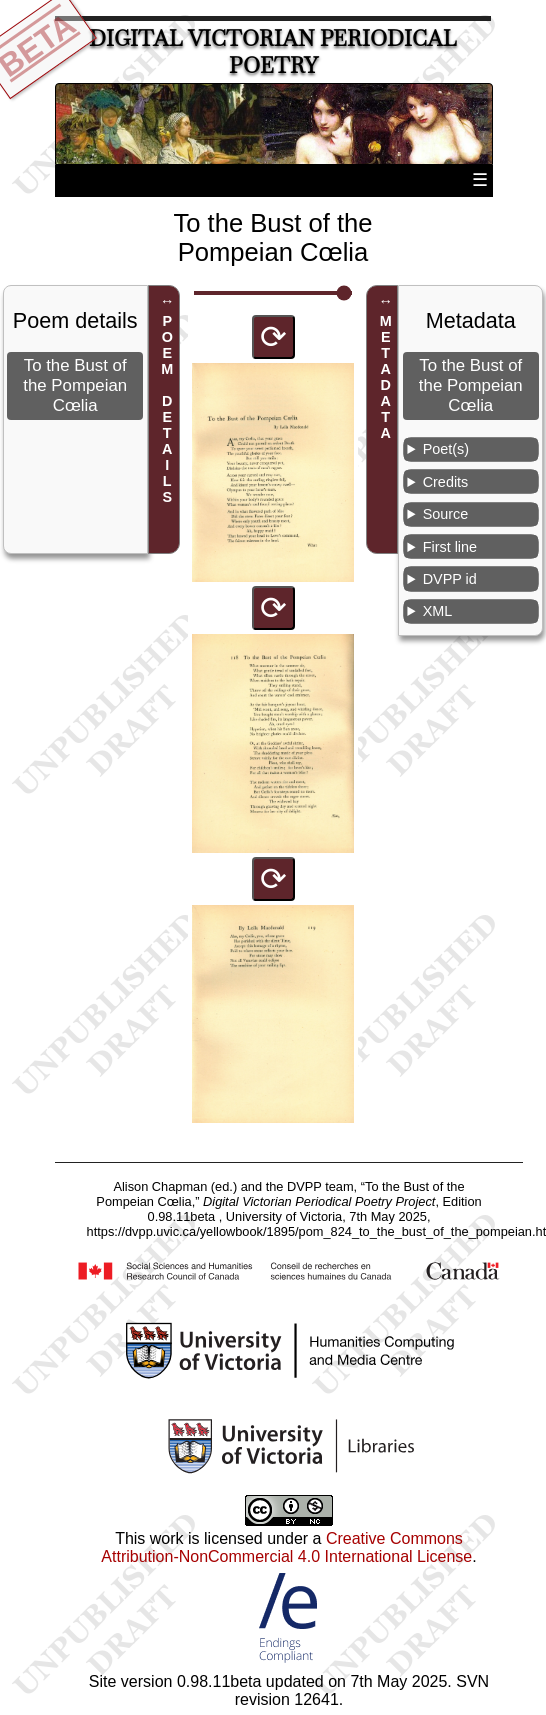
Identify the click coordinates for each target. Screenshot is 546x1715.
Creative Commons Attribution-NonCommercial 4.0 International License (286, 1547)
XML (438, 611)
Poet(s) (446, 449)
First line (450, 547)
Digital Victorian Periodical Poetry (273, 52)
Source (446, 514)
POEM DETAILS (167, 409)
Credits (446, 482)
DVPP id (450, 579)
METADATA (386, 377)
